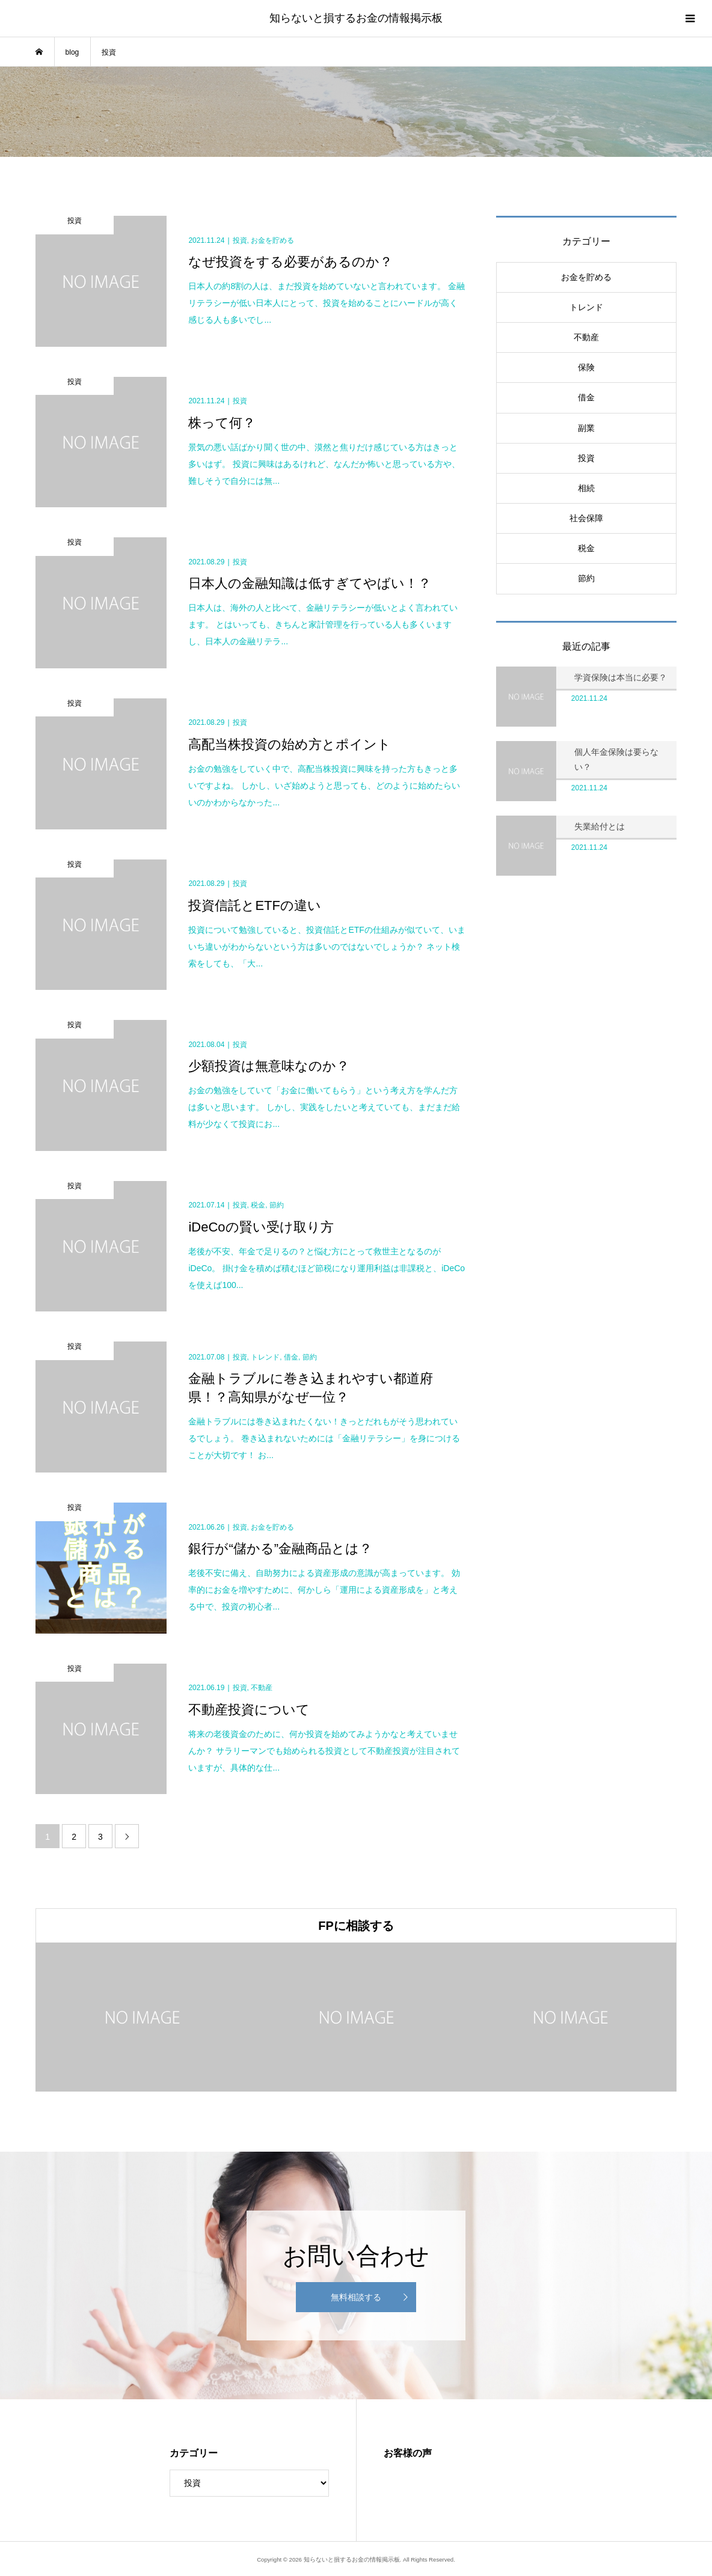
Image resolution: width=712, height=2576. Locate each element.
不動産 (586, 337)
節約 (586, 578)
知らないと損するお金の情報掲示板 (356, 18)
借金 (586, 397)
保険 (586, 367)
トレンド (586, 307)
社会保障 (586, 518)
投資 (586, 458)
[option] (142, 2017)
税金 (586, 548)
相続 (586, 488)
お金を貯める (586, 277)
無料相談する (356, 2297)
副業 (586, 428)
